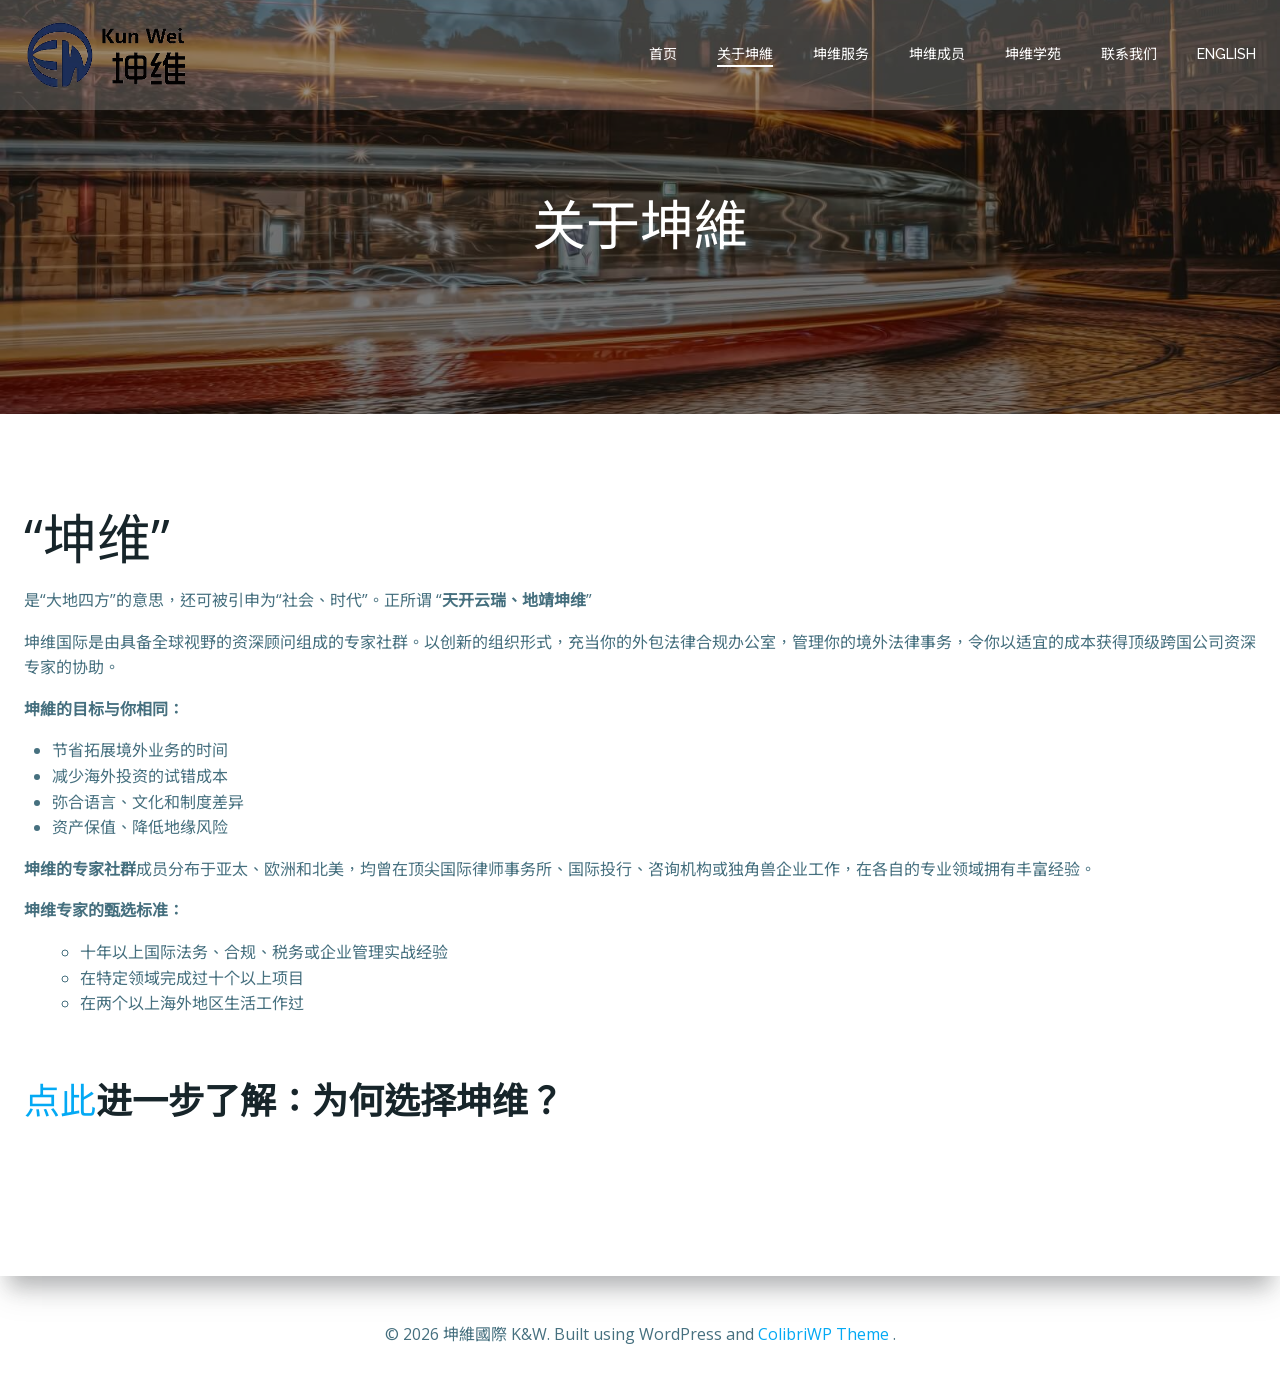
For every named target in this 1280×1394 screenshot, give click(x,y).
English (1226, 54)
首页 (663, 54)
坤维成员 (937, 54)
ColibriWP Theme (823, 1334)
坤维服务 (841, 54)
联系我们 (1129, 54)
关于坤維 (745, 54)
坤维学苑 (1033, 54)
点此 (60, 1100)
